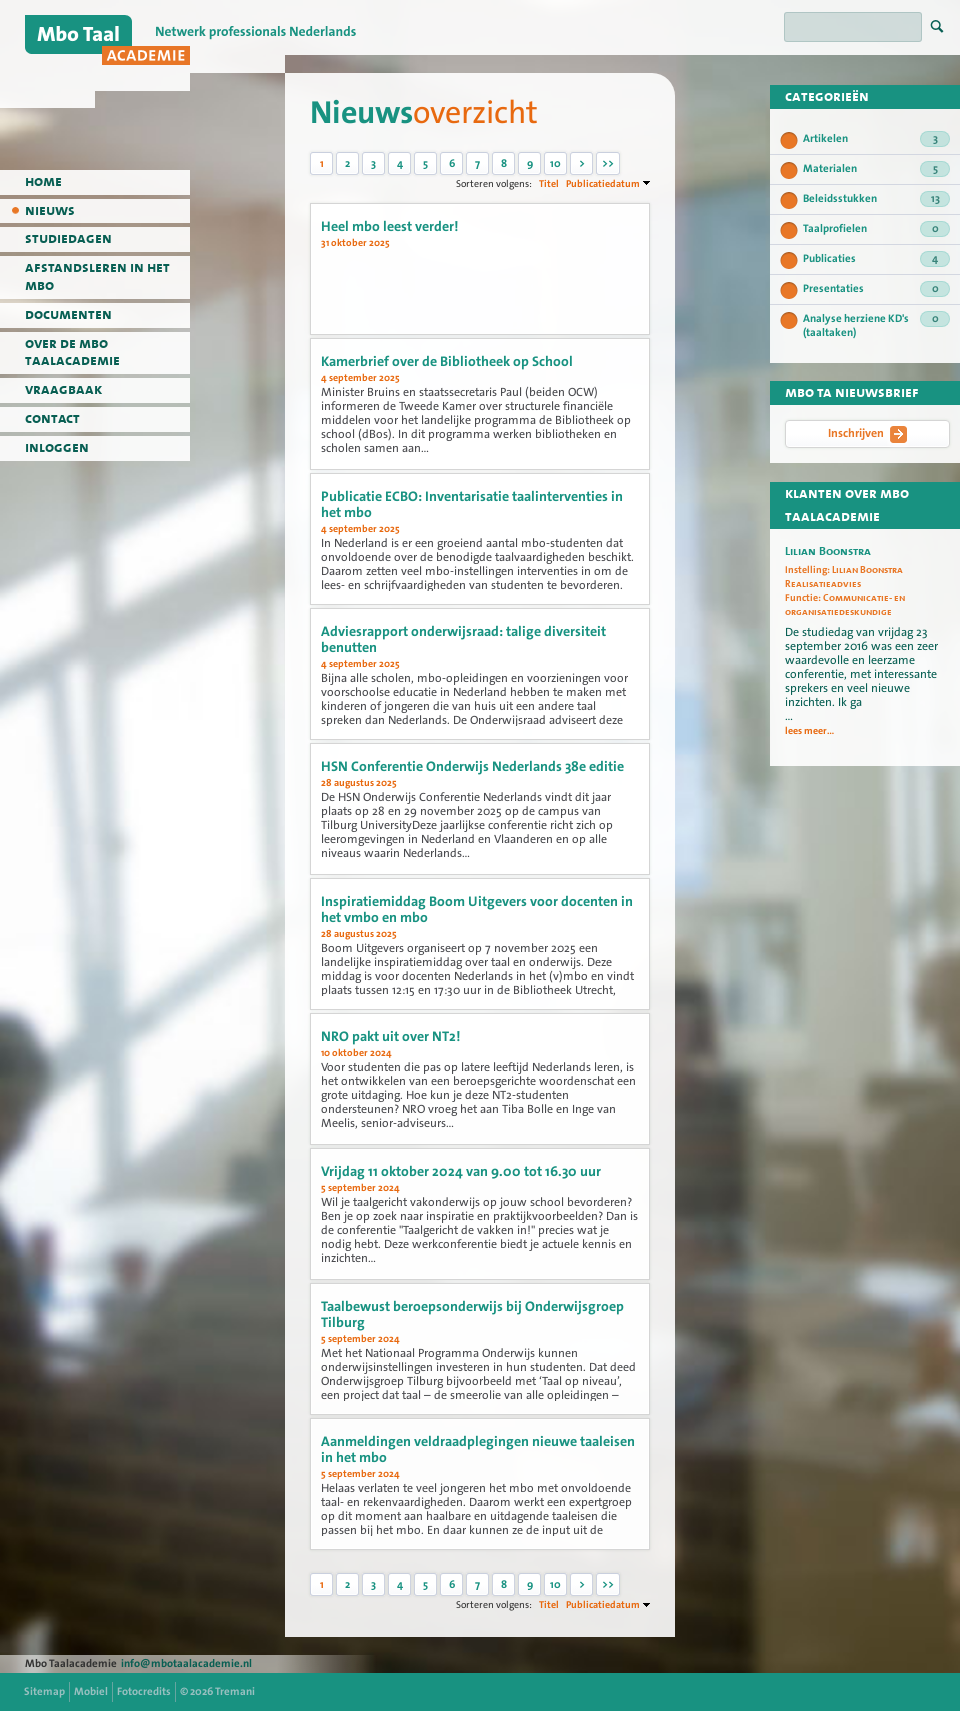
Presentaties (876, 289)
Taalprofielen (876, 229)
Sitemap (44, 1691)
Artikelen (876, 139)
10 (555, 163)
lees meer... (809, 731)
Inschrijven (867, 434)
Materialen (876, 169)
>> (608, 163)
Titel (549, 183)
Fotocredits (144, 1691)
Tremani (235, 1691)
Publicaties (876, 259)
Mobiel (91, 1691)
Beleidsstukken (876, 199)
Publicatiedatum (603, 183)
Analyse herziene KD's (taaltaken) (876, 325)
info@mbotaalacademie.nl (186, 1663)
